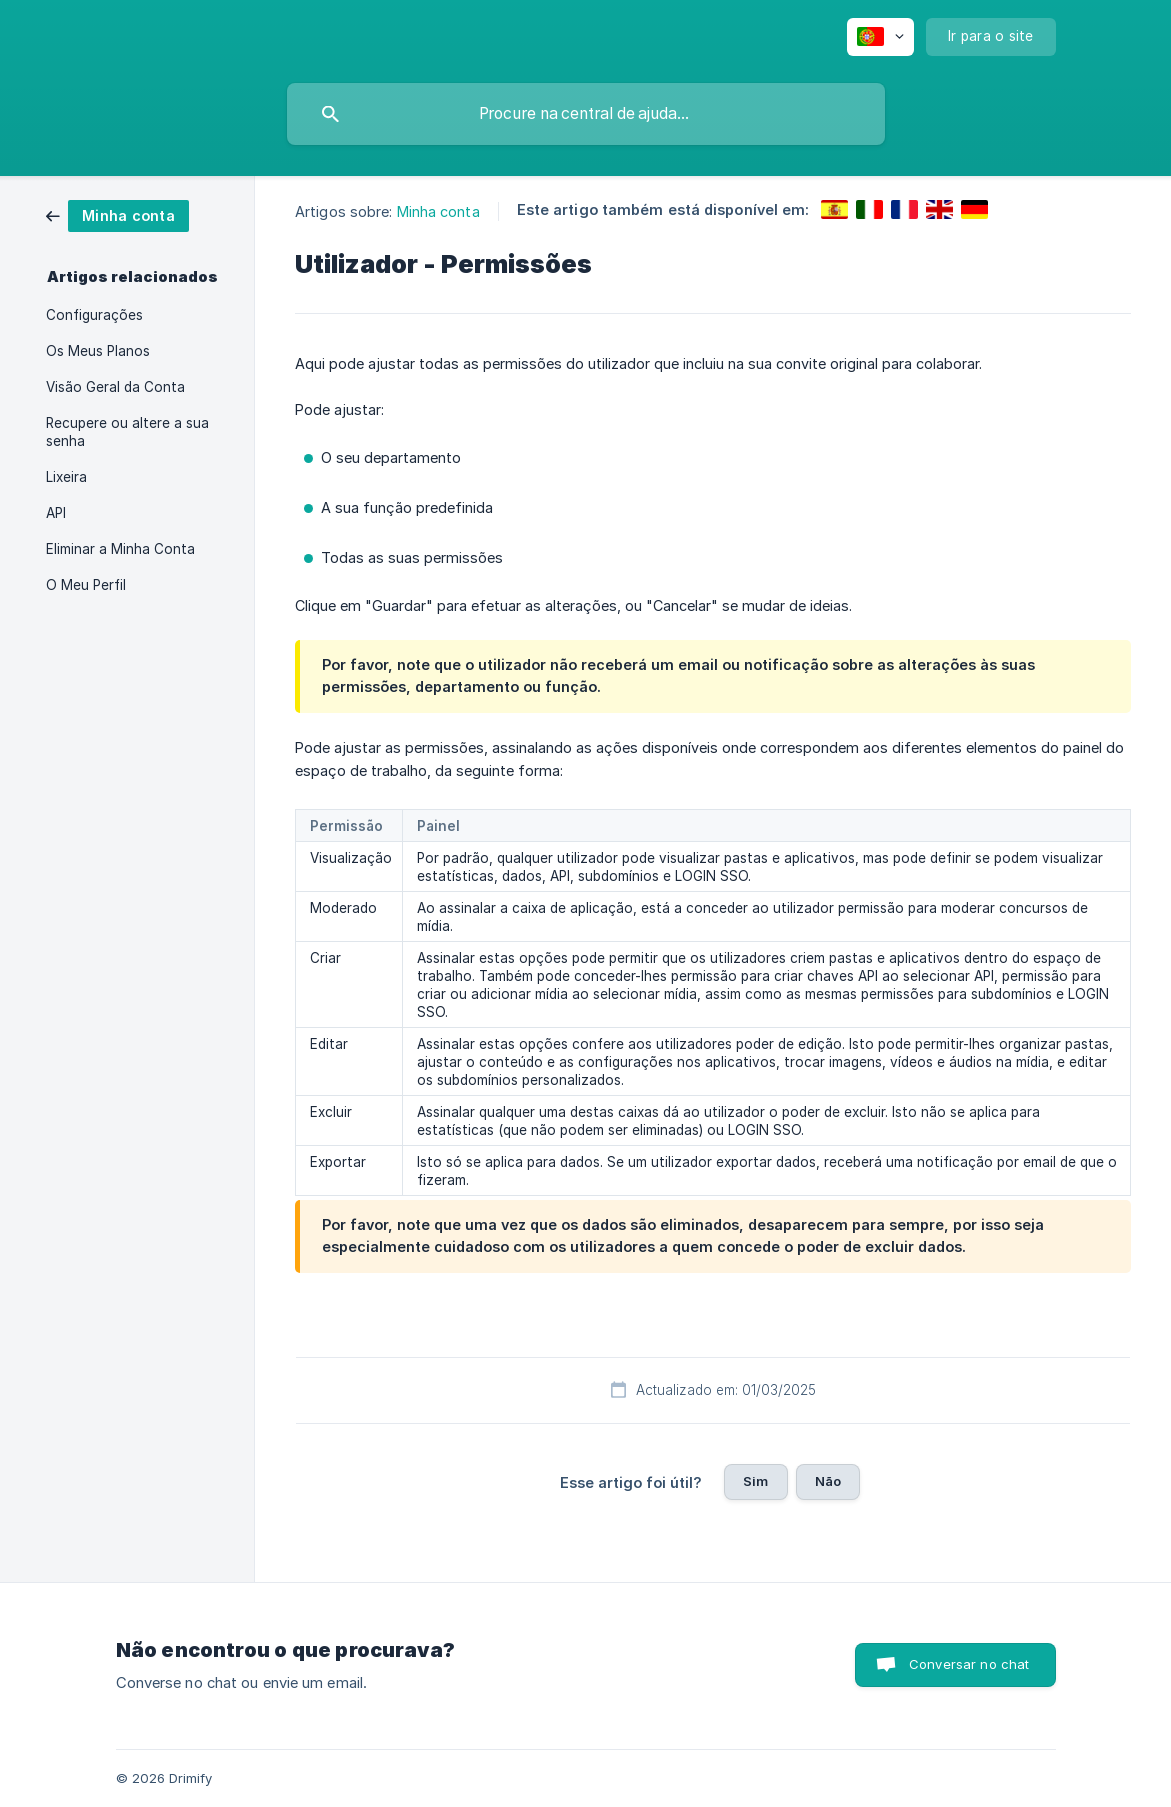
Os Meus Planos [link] (98, 351)
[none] (880, 37)
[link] (117, 214)
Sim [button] (755, 1481)
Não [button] (828, 1481)
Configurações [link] (94, 315)
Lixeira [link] (66, 477)
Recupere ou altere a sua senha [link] (127, 432)
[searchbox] (586, 114)
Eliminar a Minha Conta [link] (120, 549)
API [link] (56, 513)
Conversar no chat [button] (969, 1664)
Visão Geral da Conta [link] (115, 387)
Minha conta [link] (438, 211)
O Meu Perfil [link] (86, 585)
